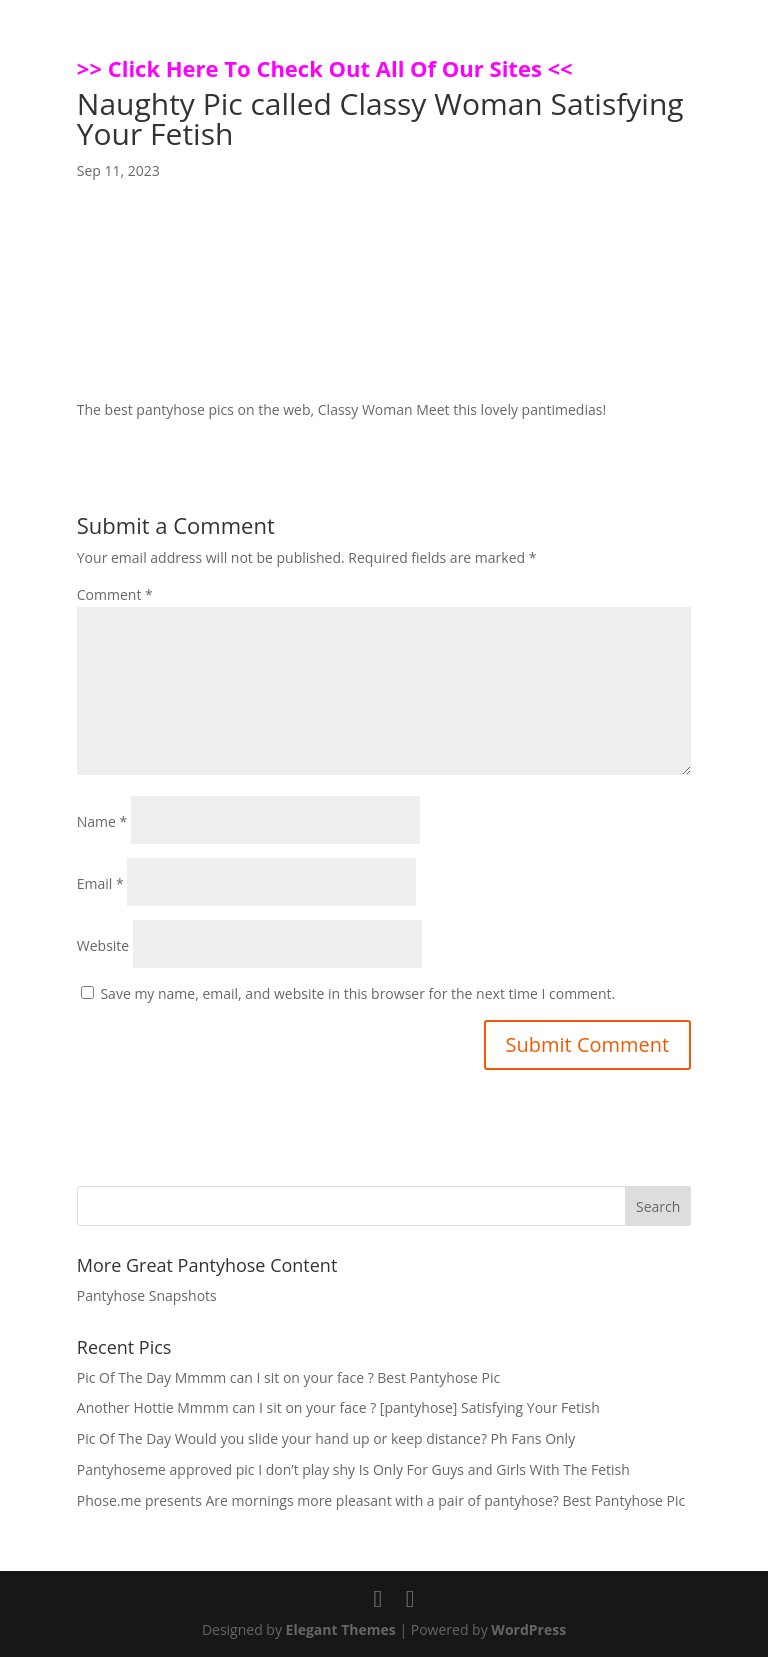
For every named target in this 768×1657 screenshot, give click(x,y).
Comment (115, 594)
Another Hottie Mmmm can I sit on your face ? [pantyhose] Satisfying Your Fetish (338, 1407)
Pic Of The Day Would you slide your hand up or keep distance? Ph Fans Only (326, 1438)
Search (658, 1206)
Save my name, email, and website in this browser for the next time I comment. (357, 993)
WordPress (528, 1629)
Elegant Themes (341, 1629)
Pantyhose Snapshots (147, 1295)
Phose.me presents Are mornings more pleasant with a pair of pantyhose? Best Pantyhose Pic (381, 1500)
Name (102, 821)
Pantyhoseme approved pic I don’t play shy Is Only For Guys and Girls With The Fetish (353, 1469)
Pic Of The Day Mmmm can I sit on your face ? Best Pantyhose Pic (288, 1377)
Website (103, 945)
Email (100, 883)
